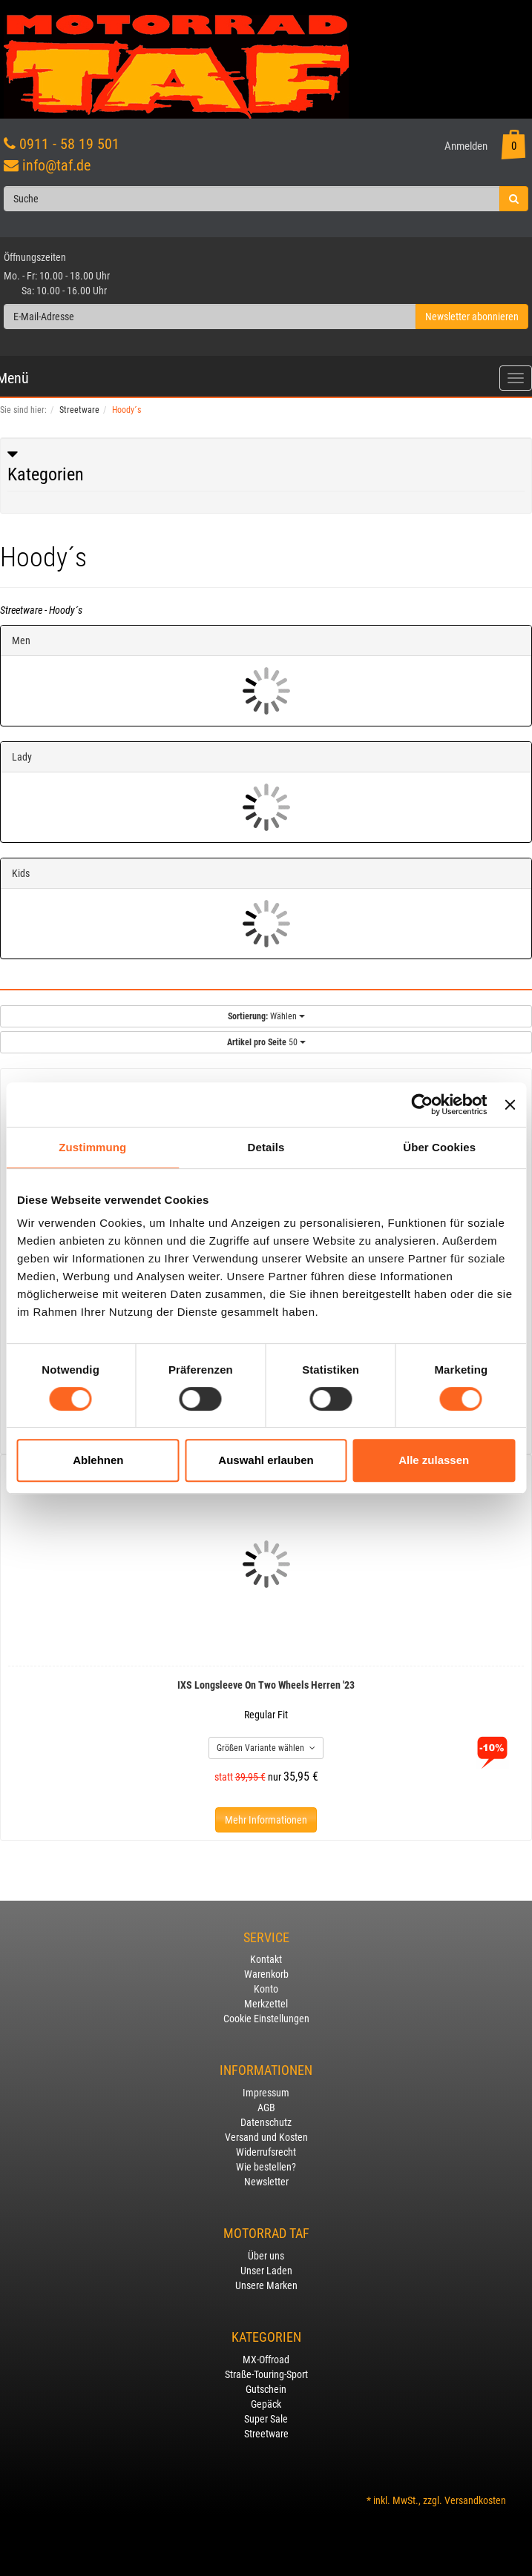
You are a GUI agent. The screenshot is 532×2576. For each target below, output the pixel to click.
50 (266, 1042)
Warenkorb (266, 1974)
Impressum (266, 2093)
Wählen (266, 1016)
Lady (22, 757)
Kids (21, 873)
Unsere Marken (266, 2285)
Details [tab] (266, 1147)
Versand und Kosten (266, 2137)
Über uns (266, 2256)
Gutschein (266, 2389)
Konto (266, 1989)
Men (21, 640)
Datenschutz (266, 2122)
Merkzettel (266, 2004)
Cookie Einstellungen (266, 2018)
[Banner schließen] (510, 1104)
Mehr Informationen (266, 1820)
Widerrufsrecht (266, 2152)
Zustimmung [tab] (92, 1147)
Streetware (266, 2434)
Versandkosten (475, 2500)
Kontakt (266, 1959)
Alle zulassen (433, 1460)
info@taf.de (56, 165)
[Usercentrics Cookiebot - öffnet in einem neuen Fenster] (422, 1104)
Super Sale (266, 2419)
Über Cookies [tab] (439, 1147)
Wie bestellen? (266, 2167)
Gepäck (266, 2404)
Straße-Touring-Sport (266, 2374)
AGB (266, 2107)
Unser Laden (266, 2271)
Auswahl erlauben (265, 1460)
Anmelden (465, 146)
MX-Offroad (266, 2359)
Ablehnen (98, 1460)
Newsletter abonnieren (472, 316)
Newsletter (266, 2182)
